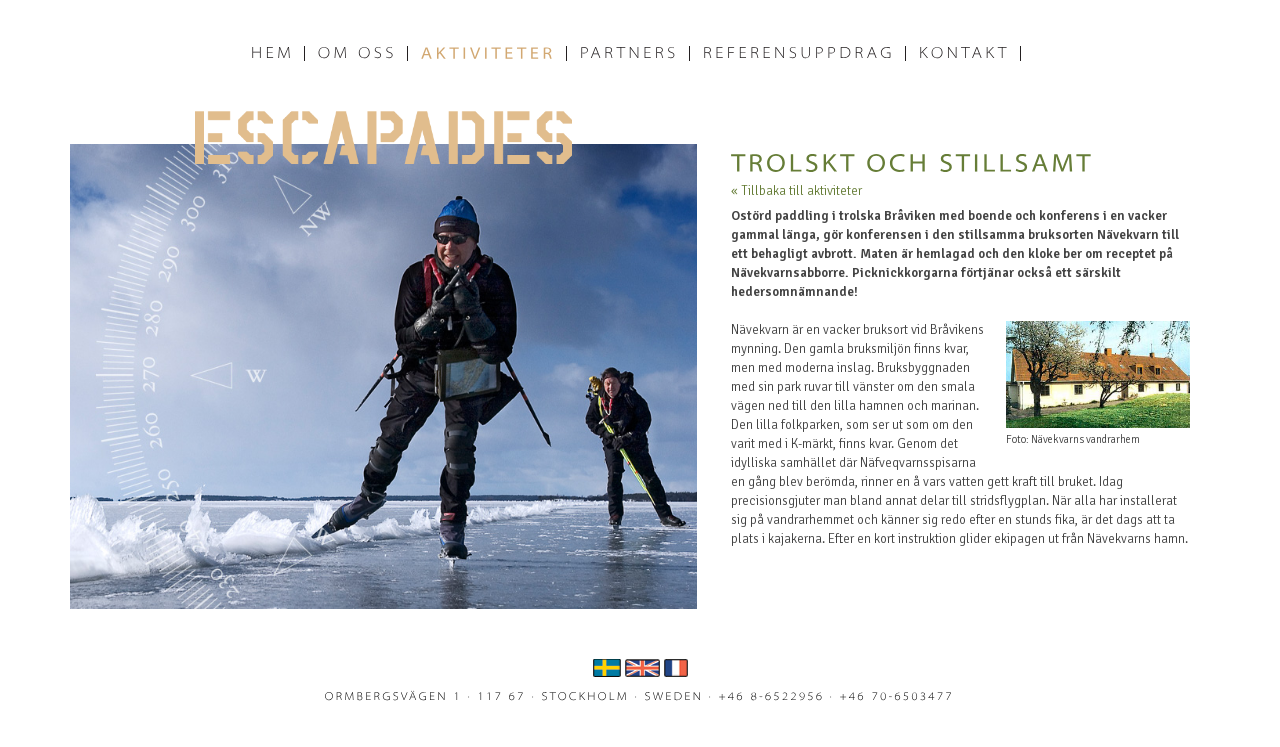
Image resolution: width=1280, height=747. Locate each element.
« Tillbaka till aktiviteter (796, 191)
